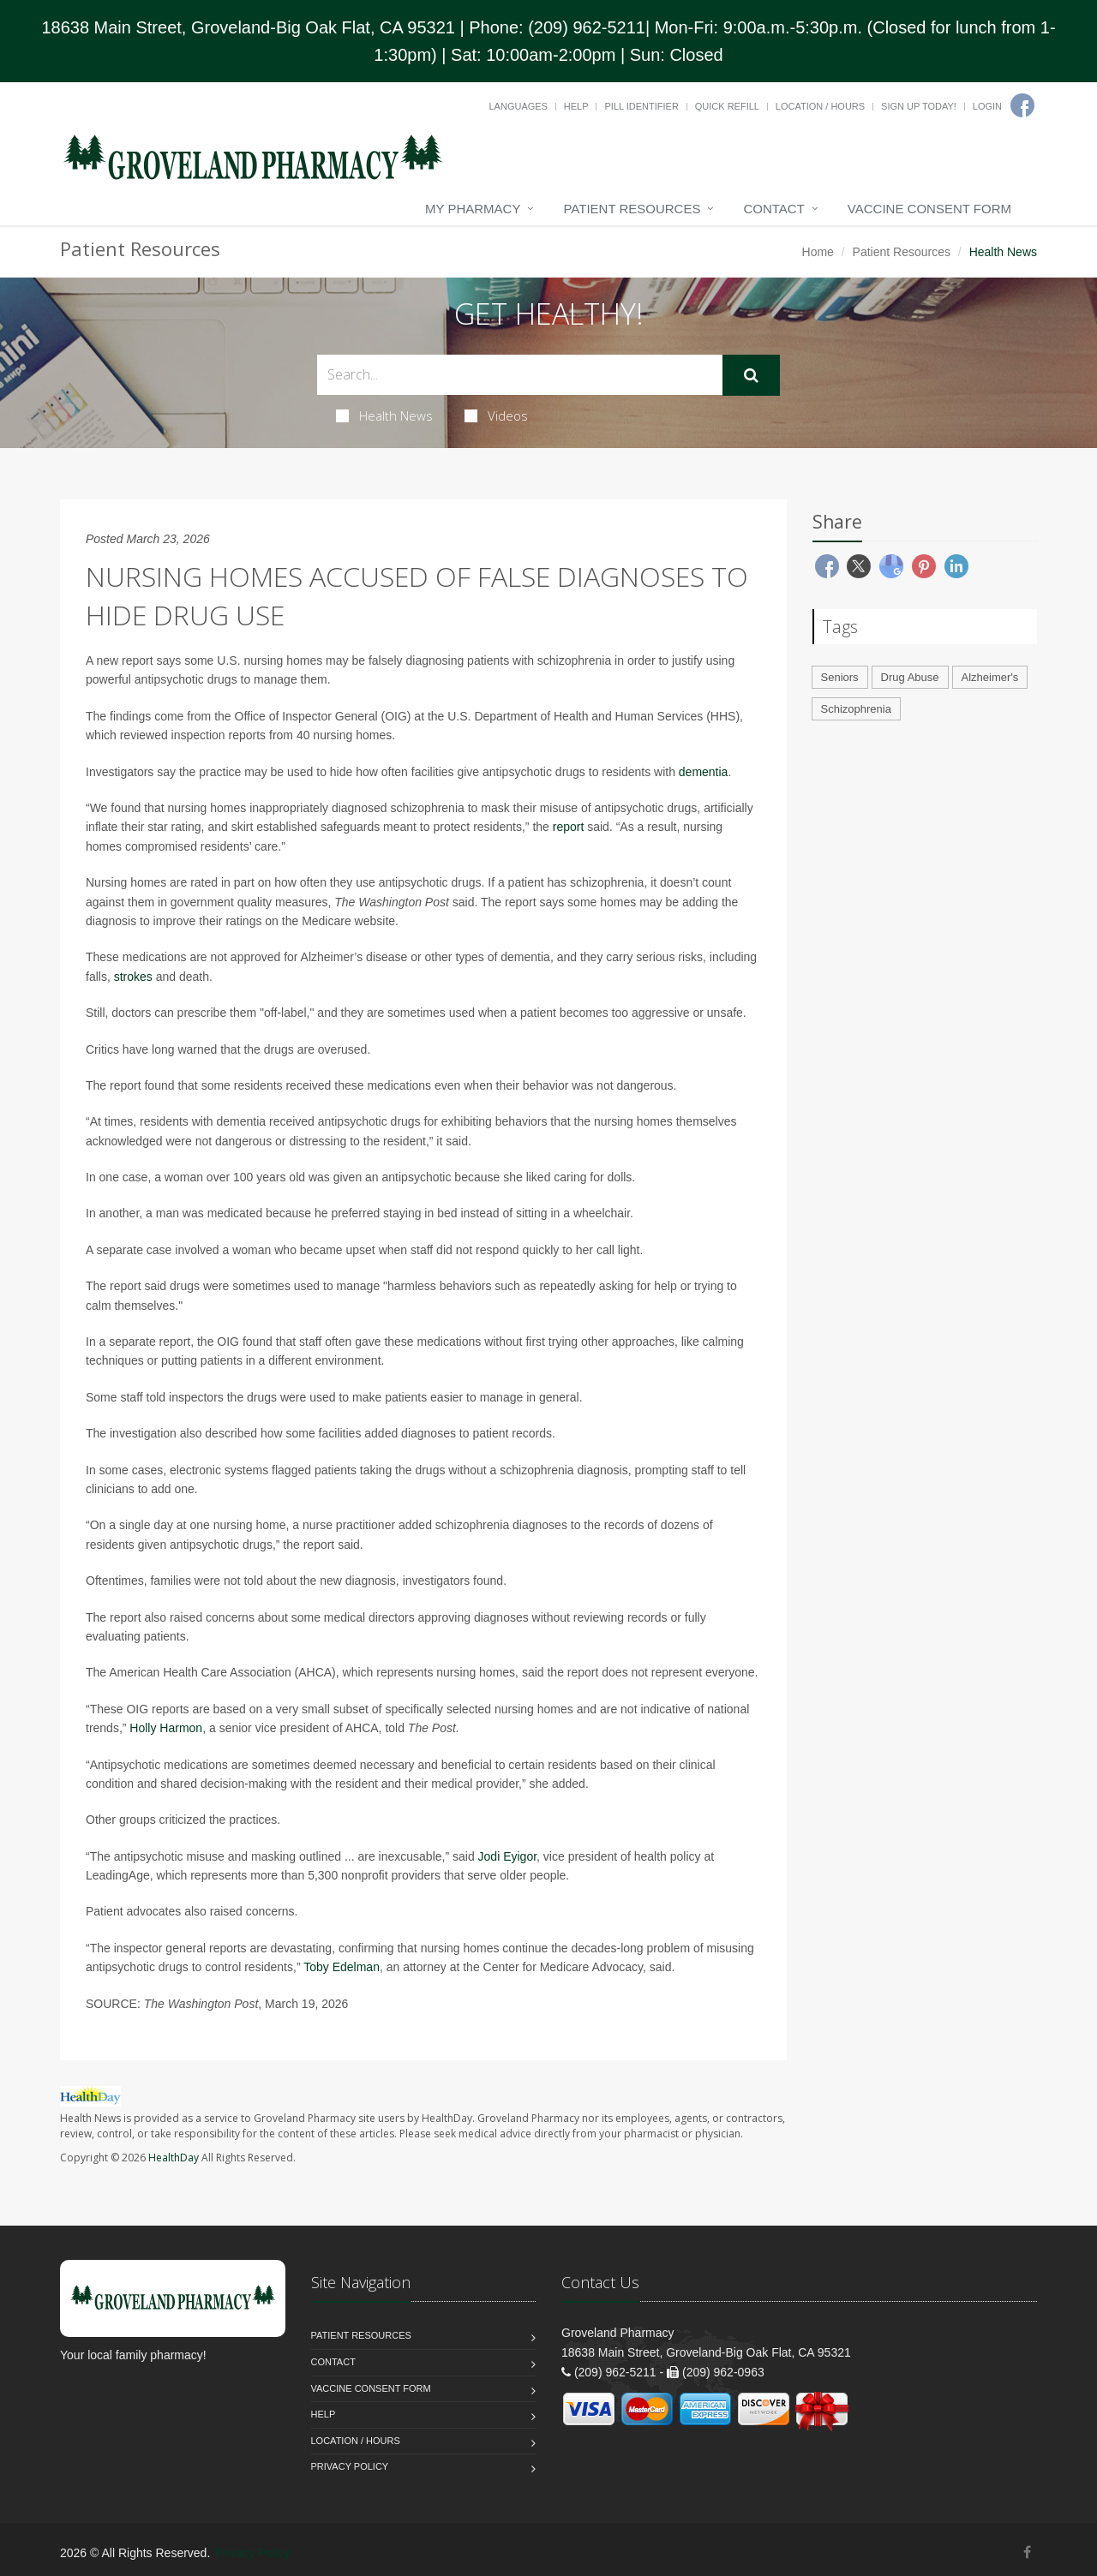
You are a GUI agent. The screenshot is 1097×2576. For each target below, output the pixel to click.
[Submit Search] (751, 375)
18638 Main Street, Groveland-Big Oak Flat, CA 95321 (248, 27)
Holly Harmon (165, 1728)
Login (987, 106)
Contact (773, 208)
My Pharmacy (472, 208)
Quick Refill (727, 106)
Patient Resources (631, 208)
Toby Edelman (341, 1967)
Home (818, 252)
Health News (384, 415)
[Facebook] (1022, 105)
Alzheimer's (990, 677)
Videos (496, 415)
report (568, 827)
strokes (133, 976)
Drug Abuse (910, 677)
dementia (703, 772)
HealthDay (173, 2157)
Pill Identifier (641, 106)
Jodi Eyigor (507, 1856)
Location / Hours (820, 106)
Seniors (840, 677)
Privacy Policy (350, 2466)
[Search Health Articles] (519, 375)
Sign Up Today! (918, 106)
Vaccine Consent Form (929, 208)
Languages (518, 106)
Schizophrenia (856, 708)
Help (576, 106)
